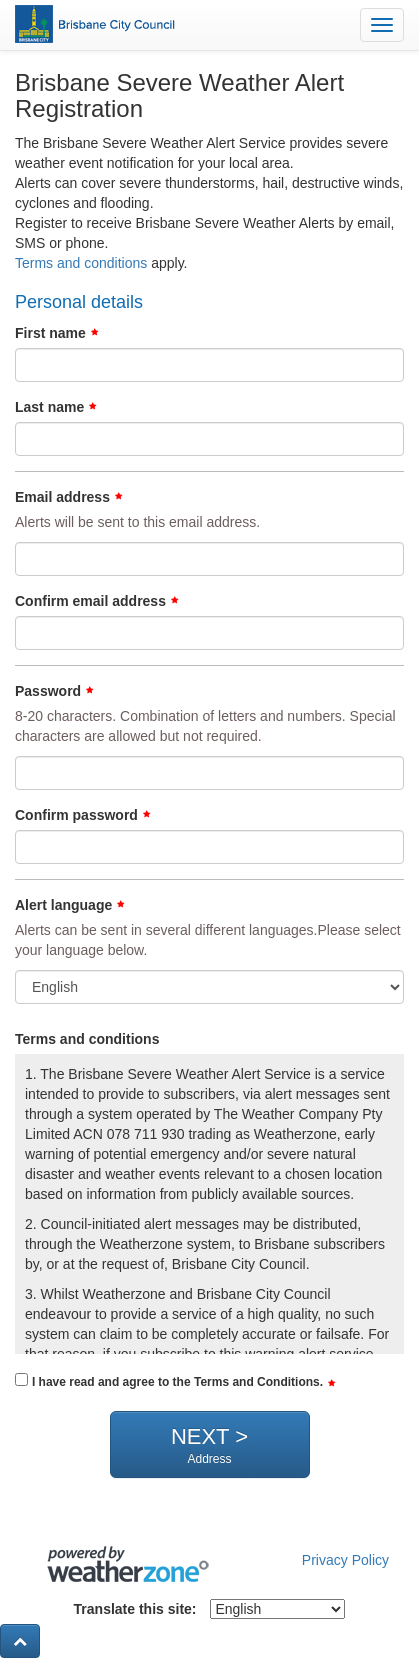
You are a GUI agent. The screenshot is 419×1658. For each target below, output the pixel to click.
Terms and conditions (81, 263)
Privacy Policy (345, 1560)
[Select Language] (277, 1609)
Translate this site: (135, 1609)
